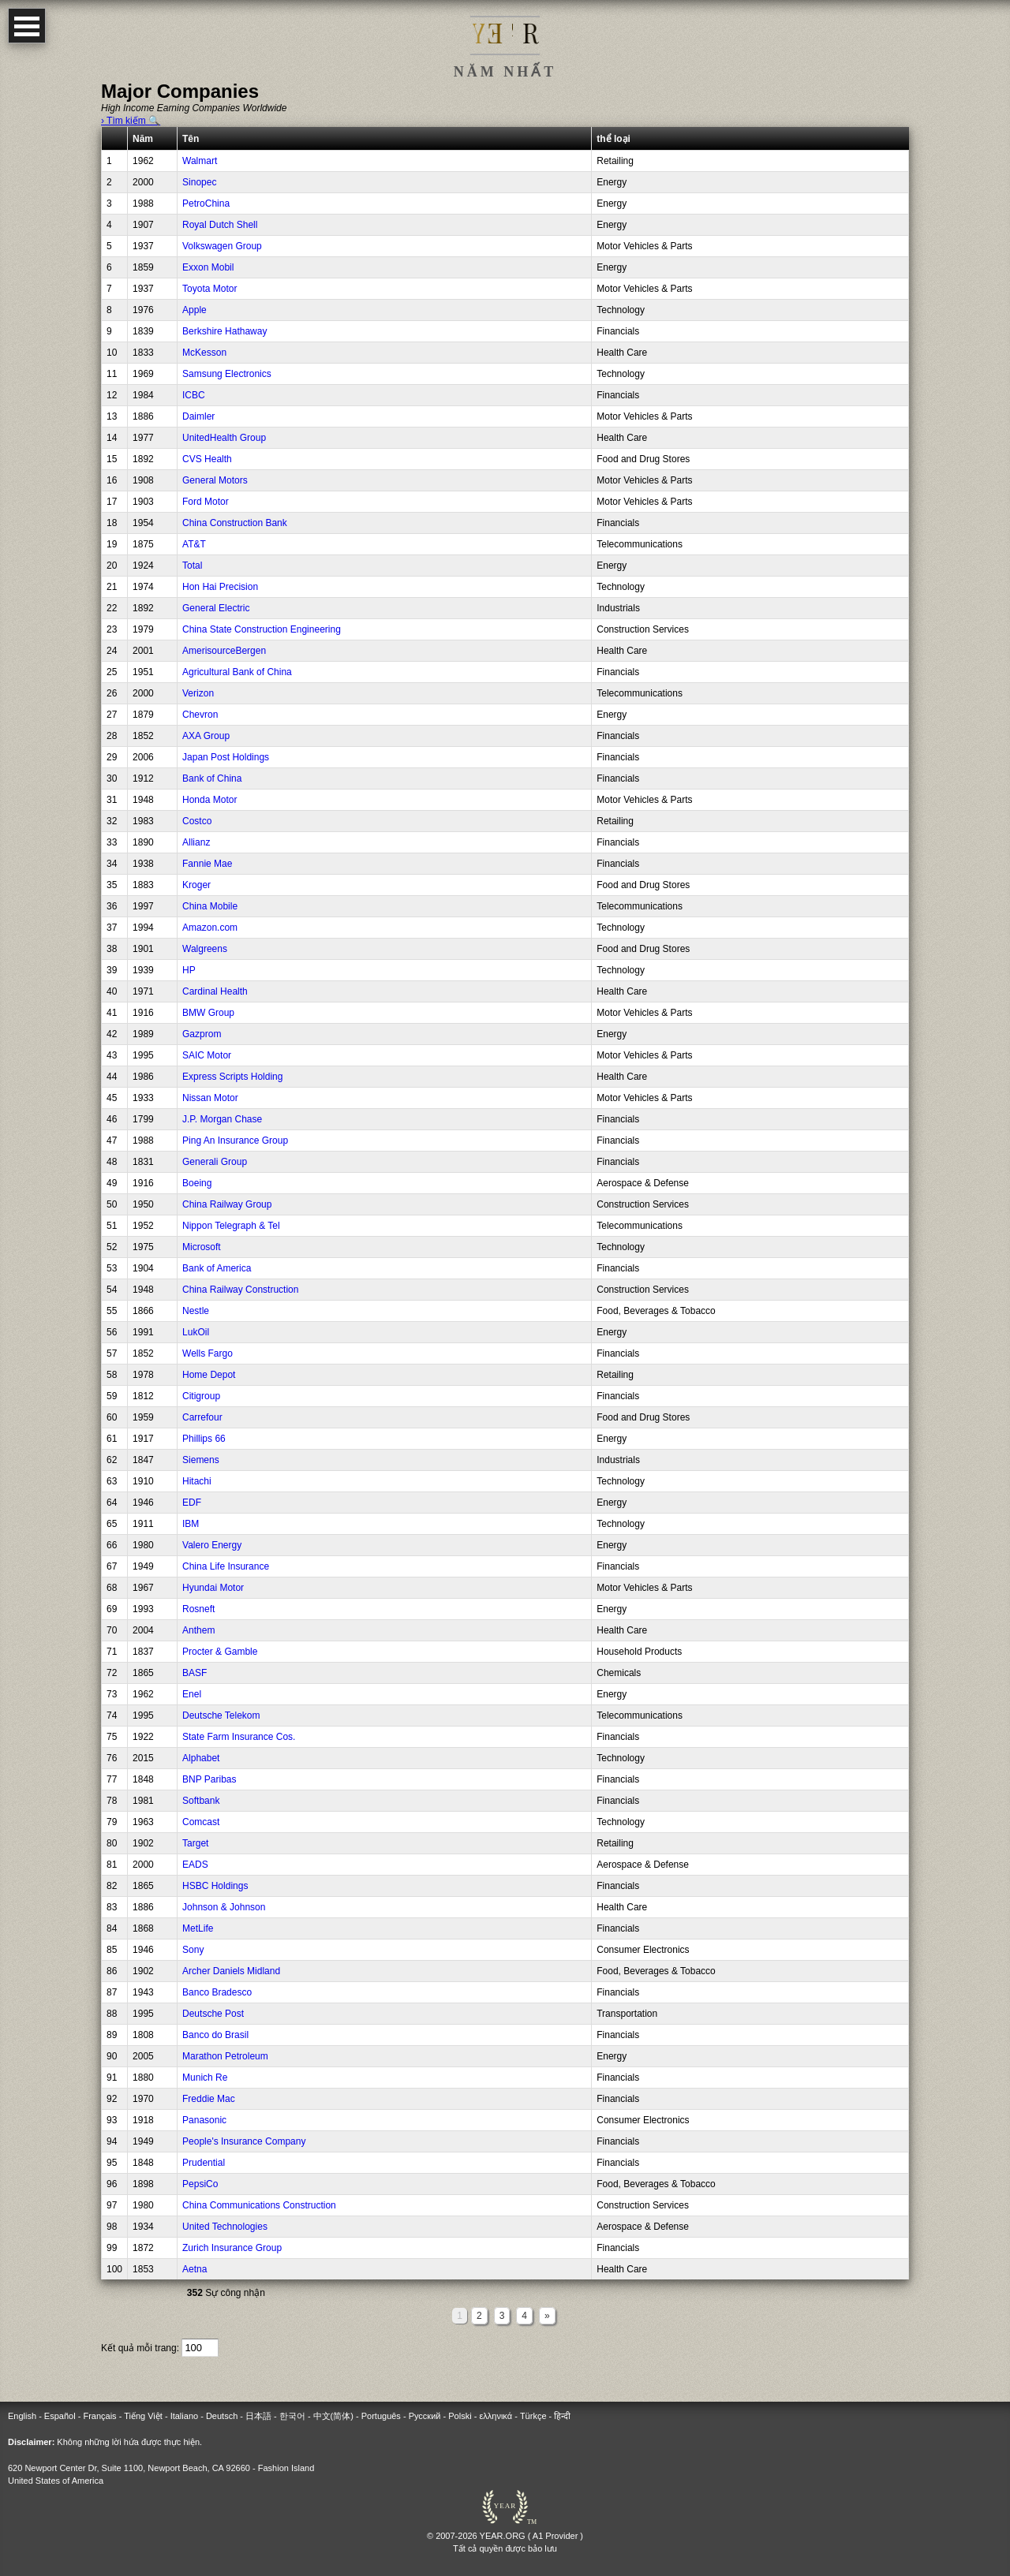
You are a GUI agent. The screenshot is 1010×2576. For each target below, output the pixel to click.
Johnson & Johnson (223, 1907)
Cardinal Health (215, 991)
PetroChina (206, 203)
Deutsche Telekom (221, 1715)
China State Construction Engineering (261, 629)
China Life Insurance (225, 1566)
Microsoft (201, 1247)
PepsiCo (200, 2184)
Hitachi (196, 1481)
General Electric (215, 608)
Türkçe (533, 2416)
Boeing (196, 1183)
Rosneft (198, 1609)
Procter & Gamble (219, 1651)
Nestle (195, 1310)
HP (189, 970)
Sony (193, 1949)
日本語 (258, 2416)
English (22, 2416)
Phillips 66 (204, 1438)
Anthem (198, 1630)
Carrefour (202, 1417)
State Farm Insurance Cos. (238, 1736)
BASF (194, 1672)
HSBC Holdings (215, 1885)
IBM (190, 1523)
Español (60, 2416)
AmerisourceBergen (224, 650)
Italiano (184, 2416)
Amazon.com (210, 927)
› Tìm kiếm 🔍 (130, 120)
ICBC (193, 395)
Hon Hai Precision (220, 586)
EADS (195, 1864)
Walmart (199, 160)
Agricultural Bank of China (237, 672)
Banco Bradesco (217, 1992)
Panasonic (204, 2120)
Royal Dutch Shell (219, 224)
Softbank (200, 1800)
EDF (191, 1502)
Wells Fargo (207, 1353)
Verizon (198, 693)
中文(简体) (333, 2416)
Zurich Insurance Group (232, 2247)
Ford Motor (205, 501)
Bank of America (216, 1268)
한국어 (292, 2416)
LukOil (195, 1332)
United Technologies (224, 2226)
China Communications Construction (259, 2205)
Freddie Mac (208, 2098)
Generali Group (214, 1161)
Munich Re (204, 2077)
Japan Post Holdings (225, 757)
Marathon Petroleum (225, 2056)
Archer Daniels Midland (231, 1971)
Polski (459, 2416)
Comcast (200, 1821)
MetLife (197, 1928)
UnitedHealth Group (224, 437)
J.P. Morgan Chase (222, 1119)
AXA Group (206, 735)
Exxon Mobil (208, 267)
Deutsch (222, 2416)
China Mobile (210, 906)
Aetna (194, 2269)
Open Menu (27, 25)
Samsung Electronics (226, 373)
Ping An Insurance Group (235, 1140)
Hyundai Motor (213, 1587)
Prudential (203, 2162)
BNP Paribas (209, 1779)
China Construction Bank (234, 522)
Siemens (200, 1459)
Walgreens (204, 948)
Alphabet (200, 1758)
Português (381, 2416)
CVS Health (207, 459)
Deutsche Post (213, 2013)
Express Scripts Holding (232, 1076)
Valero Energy (211, 1545)
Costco (196, 821)
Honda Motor (209, 799)
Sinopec (199, 182)
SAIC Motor (206, 1055)
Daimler (198, 416)
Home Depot (208, 1374)
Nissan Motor (210, 1097)
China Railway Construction (240, 1289)
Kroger (196, 884)
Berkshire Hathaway (224, 331)
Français (99, 2416)
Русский (425, 2416)
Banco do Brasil (215, 2034)
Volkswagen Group (222, 246)
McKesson (204, 352)
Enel (191, 1694)
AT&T (194, 544)
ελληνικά (495, 2416)
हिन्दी (562, 2416)
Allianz (196, 842)
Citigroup (201, 1396)
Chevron (200, 714)
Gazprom (201, 1034)
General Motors (215, 480)
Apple (194, 309)
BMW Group (208, 1012)
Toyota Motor (209, 288)
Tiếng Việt (143, 2416)
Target (195, 1843)
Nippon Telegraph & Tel (231, 1225)
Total (192, 565)
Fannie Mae (207, 863)
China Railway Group (226, 1204)
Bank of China (211, 778)
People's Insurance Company (243, 2141)
